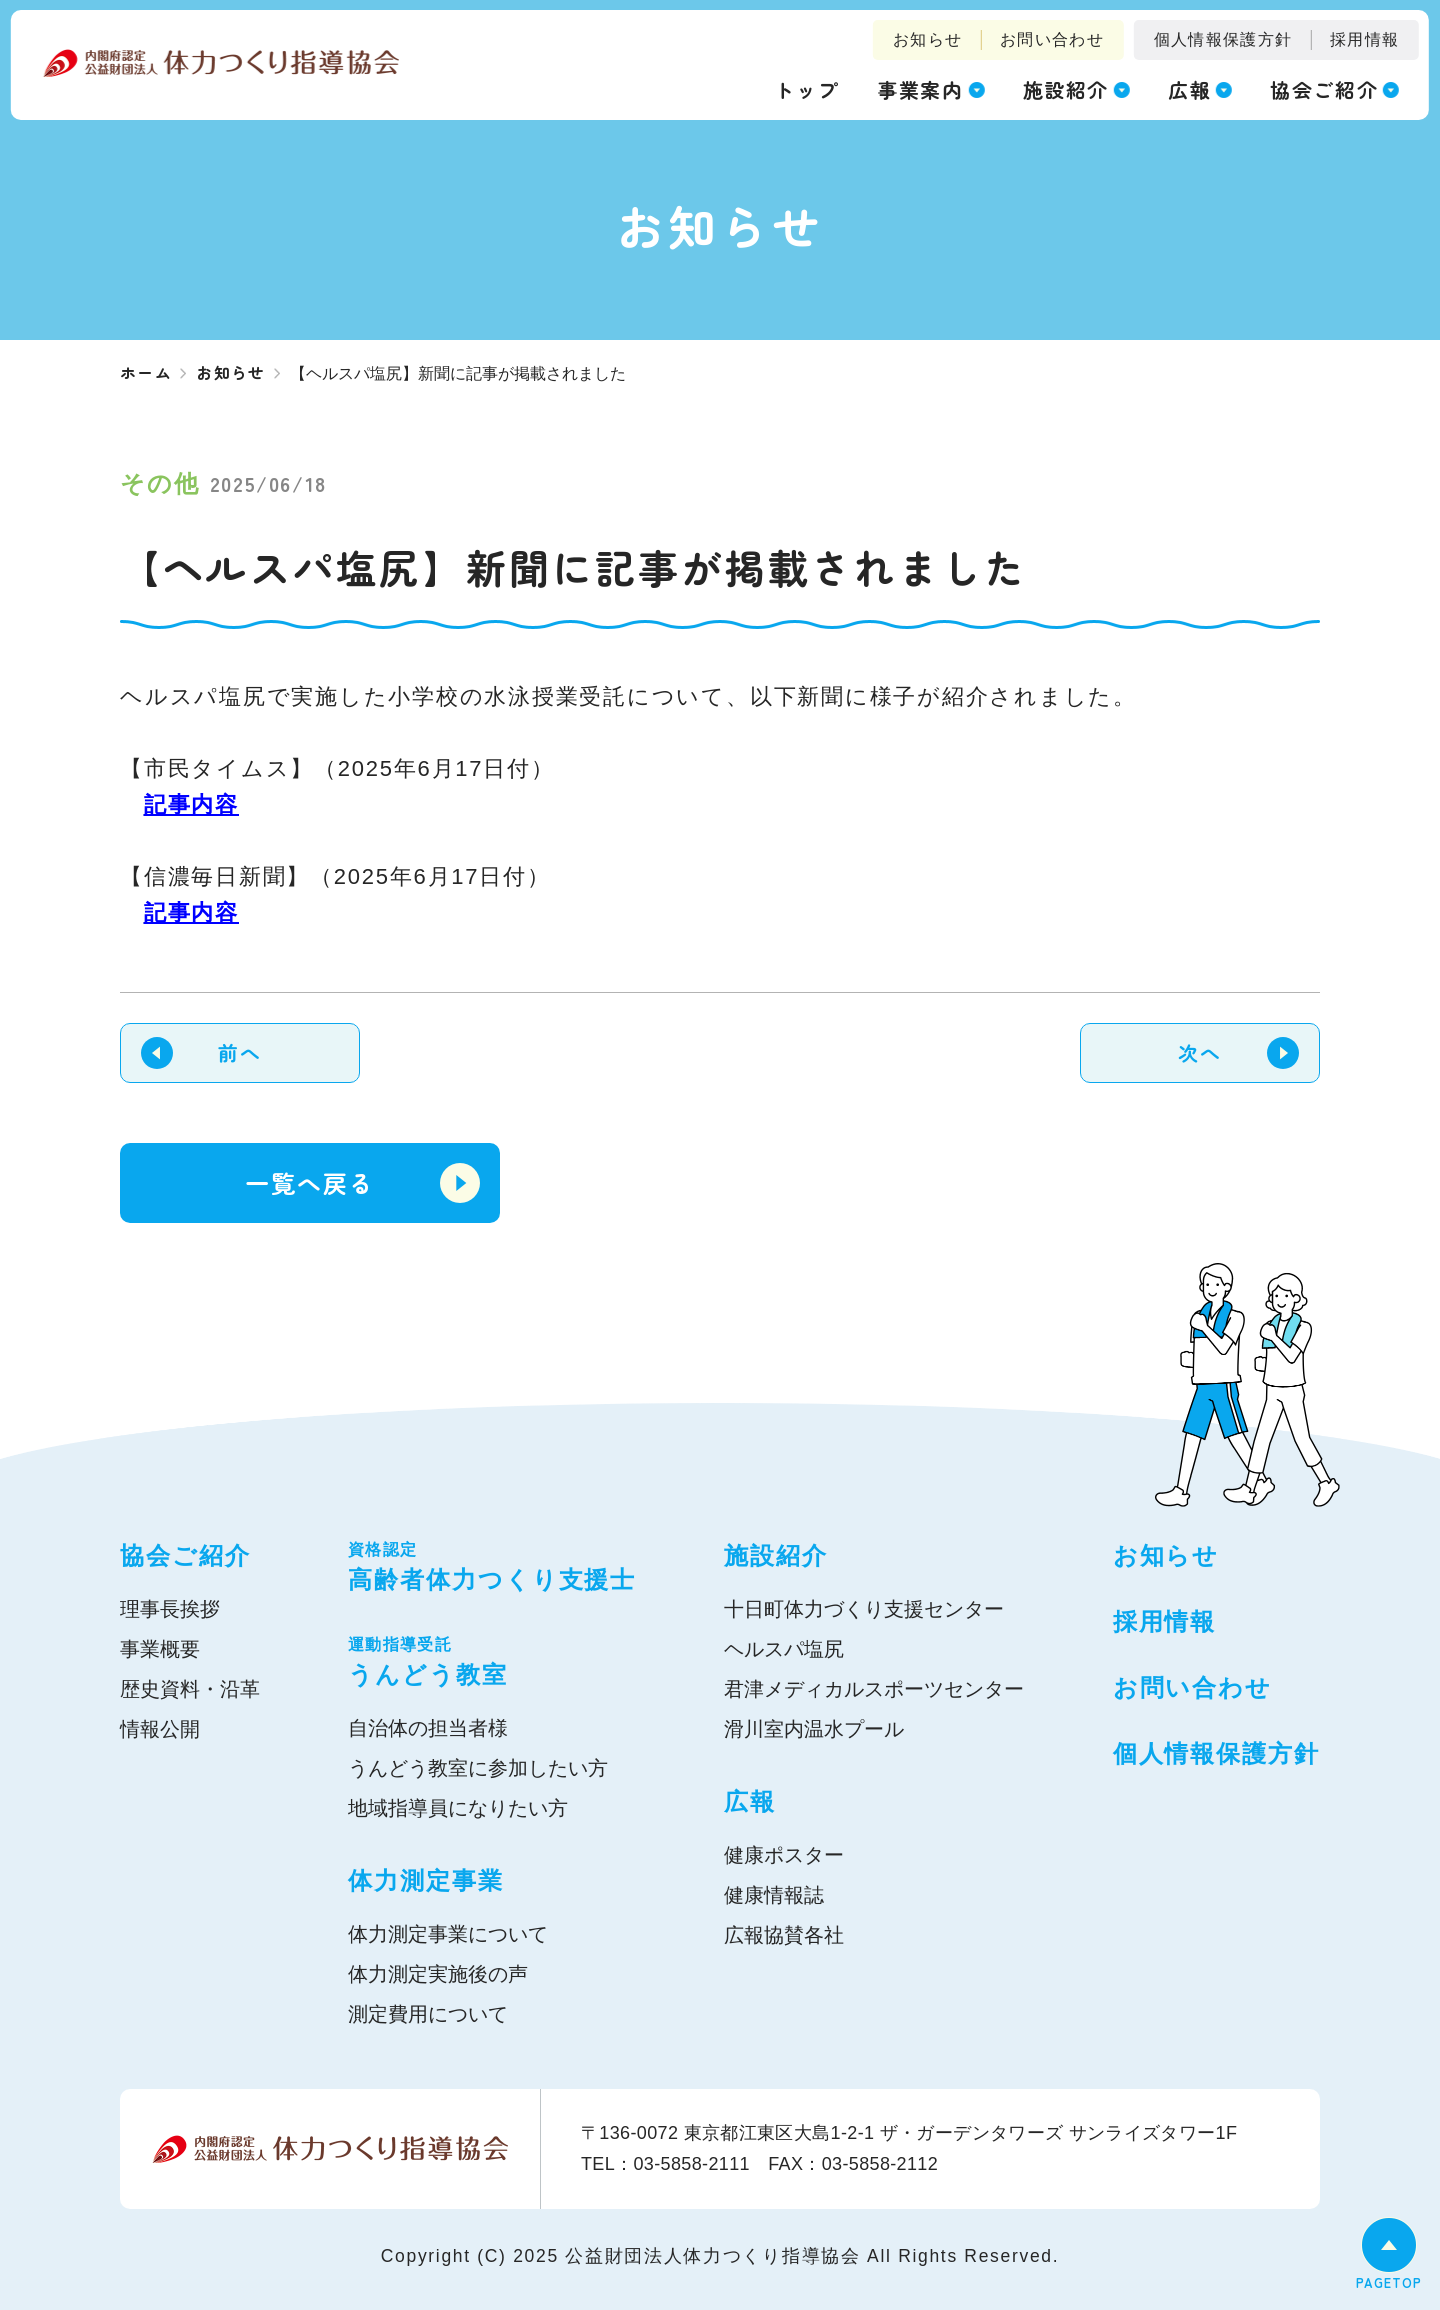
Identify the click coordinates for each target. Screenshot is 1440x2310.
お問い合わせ (1052, 39)
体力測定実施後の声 (438, 1974)
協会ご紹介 (185, 1555)
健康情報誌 (774, 1895)
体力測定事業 (426, 1880)
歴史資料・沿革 (190, 1689)
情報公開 (160, 1729)
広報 (750, 1801)
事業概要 (160, 1649)
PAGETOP (1389, 2282)
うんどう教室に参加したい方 (478, 1768)
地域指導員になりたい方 (458, 1808)
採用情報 (1364, 39)
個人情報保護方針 (1223, 39)
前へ (239, 1052)
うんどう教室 (492, 1660)
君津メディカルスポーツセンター (874, 1689)
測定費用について (428, 2014)
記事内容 (191, 804)
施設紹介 (776, 1555)
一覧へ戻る (310, 1182)
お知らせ (927, 39)
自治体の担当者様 (428, 1728)
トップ (806, 89)
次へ (1199, 1052)
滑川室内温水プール (814, 1729)
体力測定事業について (448, 1934)
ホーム (146, 372)
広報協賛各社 (784, 1935)
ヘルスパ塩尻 (784, 1649)
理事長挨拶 (170, 1609)
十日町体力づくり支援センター (864, 1609)
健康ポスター (784, 1855)
